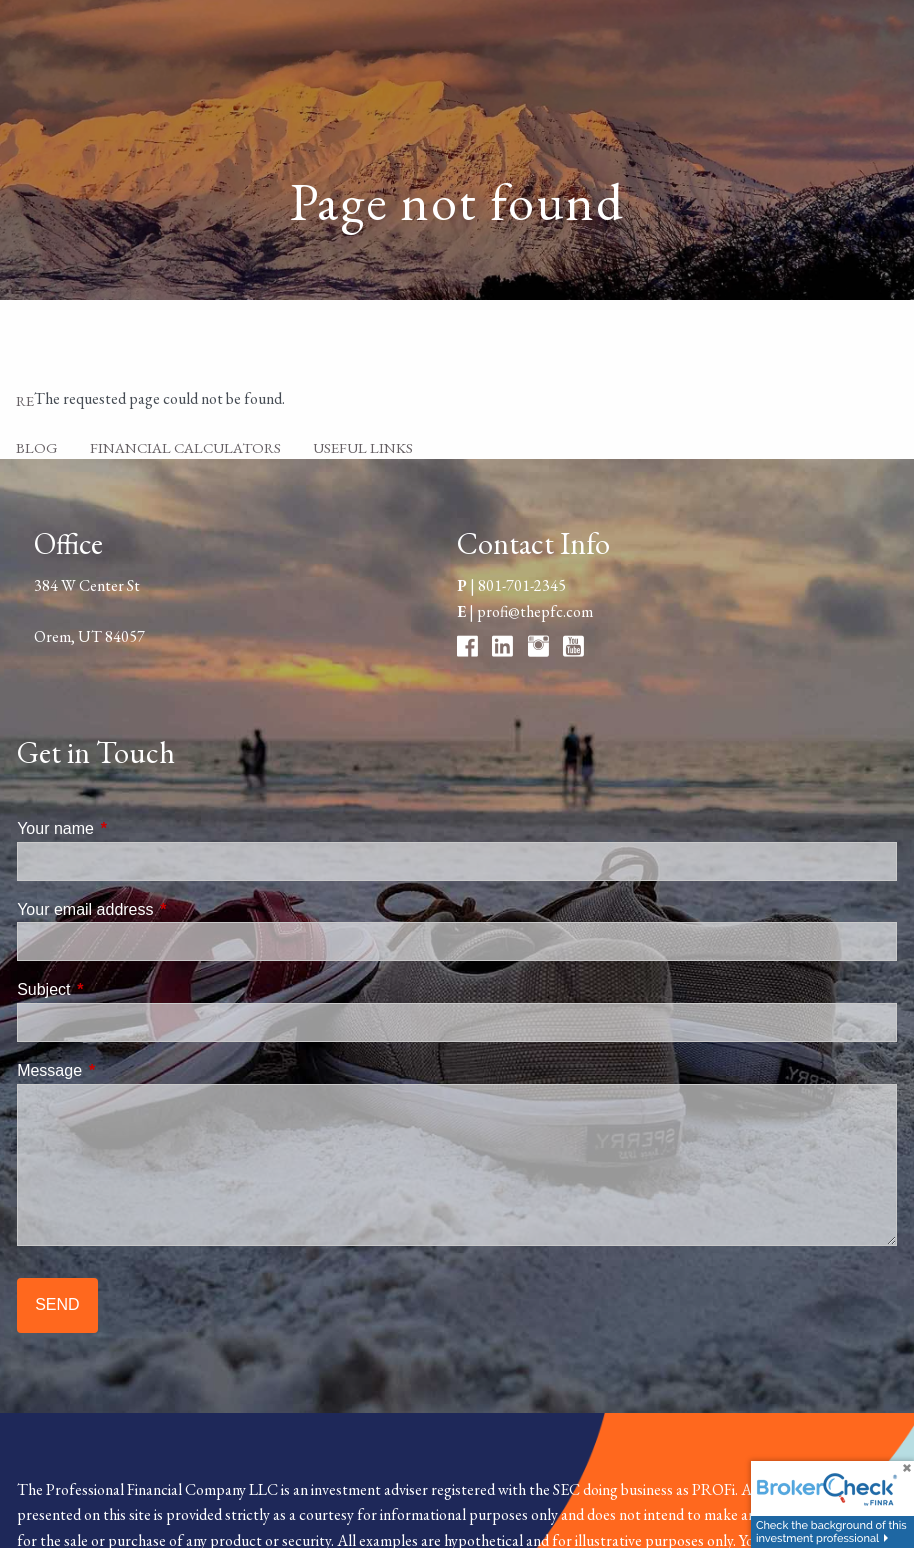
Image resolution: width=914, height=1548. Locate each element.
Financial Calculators (185, 447)
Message (125, 1070)
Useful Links (363, 447)
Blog (37, 447)
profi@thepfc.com (535, 611)
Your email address (161, 909)
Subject (119, 989)
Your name (131, 828)
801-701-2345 (522, 585)
